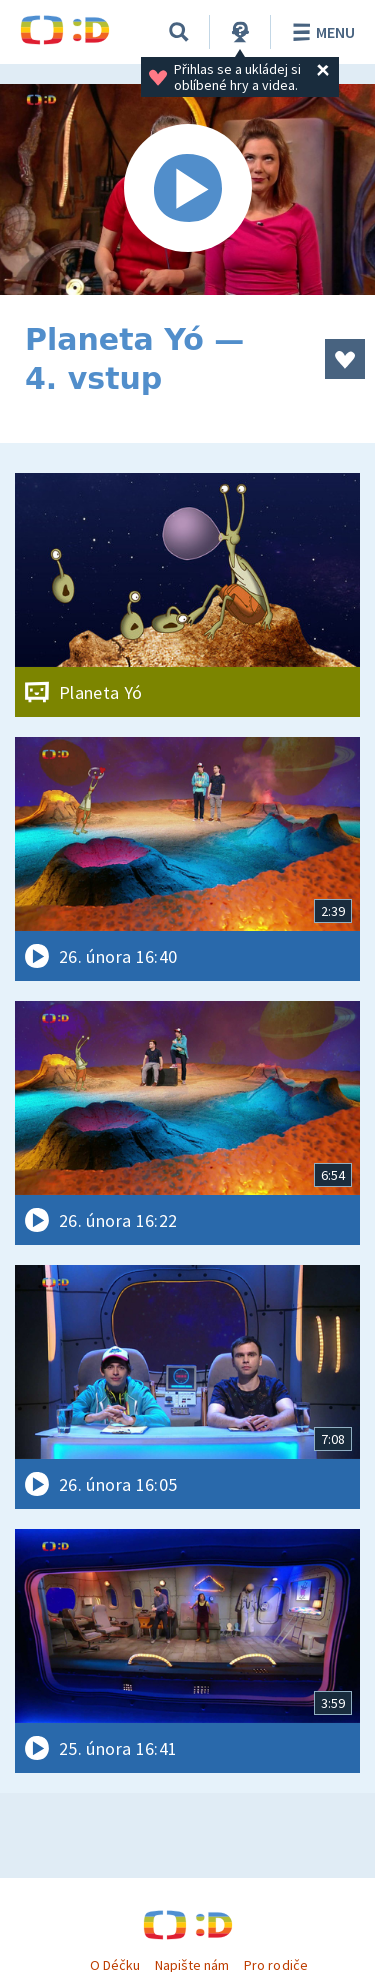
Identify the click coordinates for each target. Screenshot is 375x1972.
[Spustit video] (187, 189)
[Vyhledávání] (179, 32)
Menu (320, 32)
